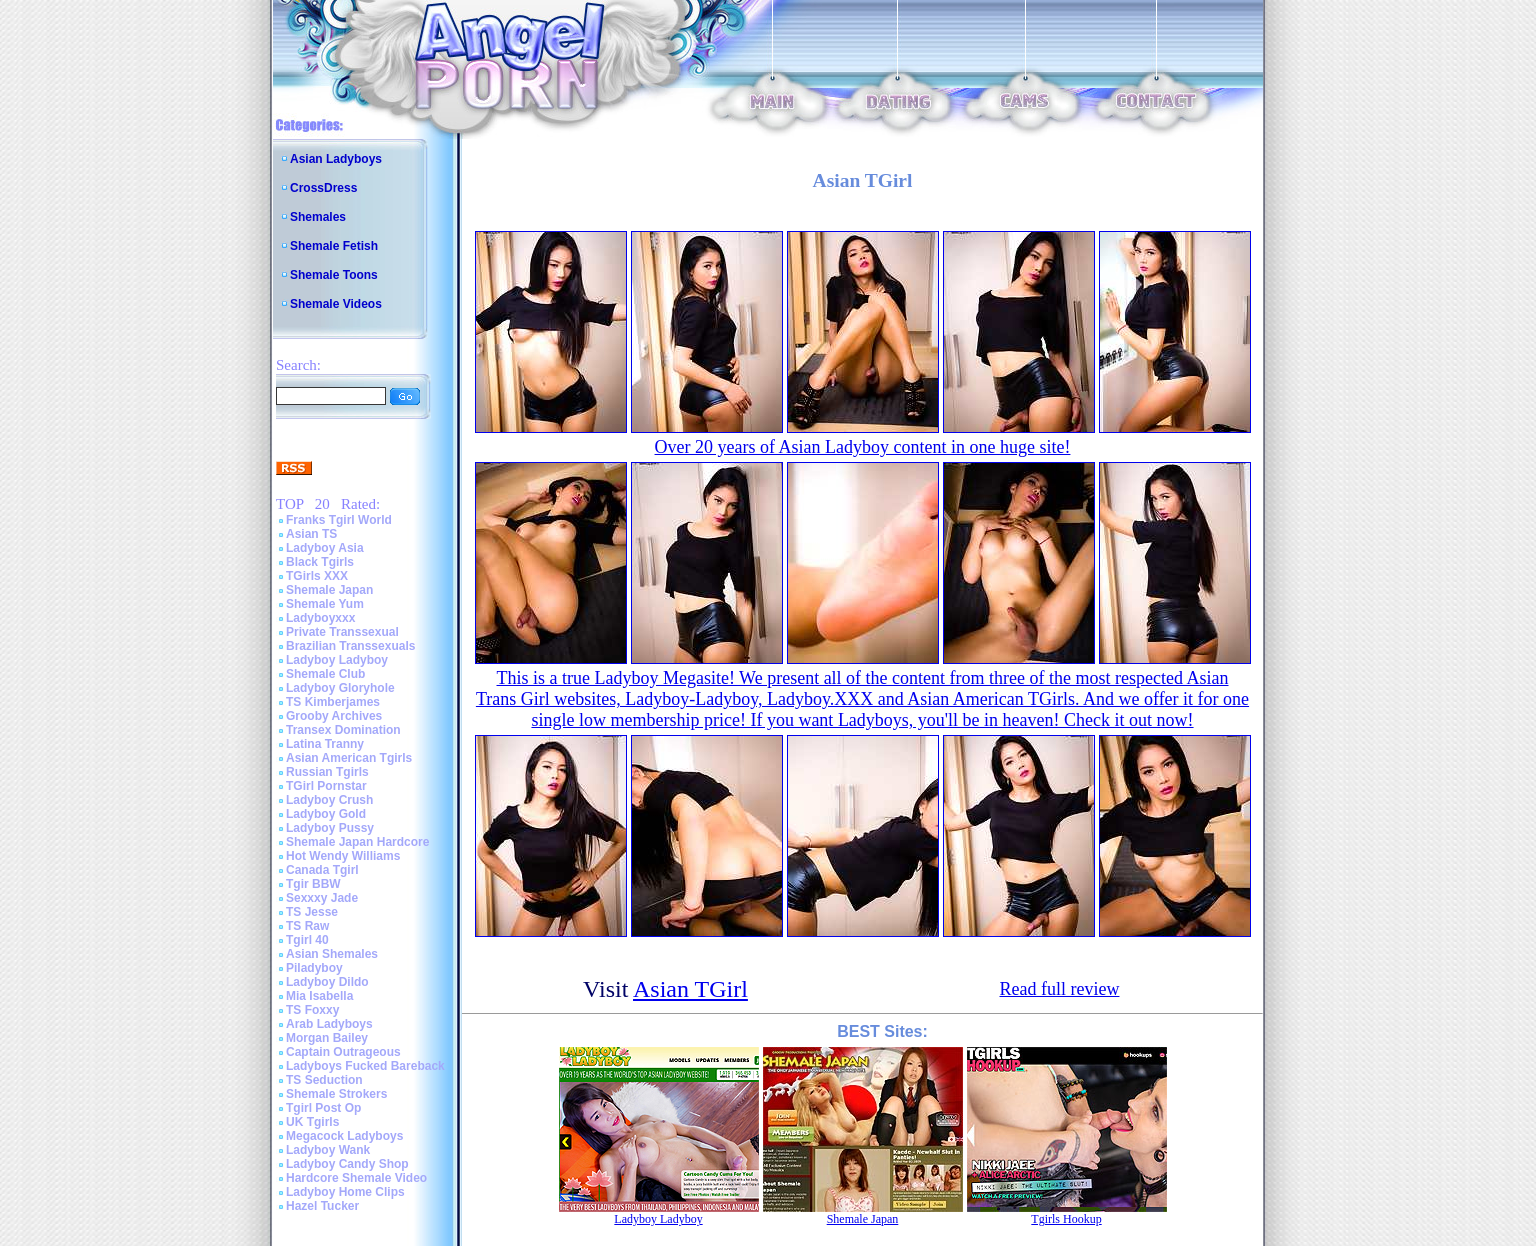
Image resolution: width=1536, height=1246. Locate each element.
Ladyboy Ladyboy (337, 660)
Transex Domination (343, 730)
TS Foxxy (312, 1010)
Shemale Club (325, 674)
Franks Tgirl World (339, 520)
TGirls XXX (317, 576)
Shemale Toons (334, 275)
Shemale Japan (329, 590)
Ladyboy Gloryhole (340, 688)
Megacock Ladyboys (344, 1136)
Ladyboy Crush (329, 800)
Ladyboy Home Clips (345, 1192)
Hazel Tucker (322, 1206)
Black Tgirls (320, 562)
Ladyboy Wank (328, 1150)
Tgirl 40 (307, 940)
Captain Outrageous (343, 1052)
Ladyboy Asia (325, 548)
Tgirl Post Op (323, 1108)
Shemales (318, 217)
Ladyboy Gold (326, 814)
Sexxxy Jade (322, 898)
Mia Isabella (319, 996)
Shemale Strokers (336, 1094)
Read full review (1060, 989)
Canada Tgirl (322, 870)
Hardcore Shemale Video (356, 1178)
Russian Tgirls (327, 772)
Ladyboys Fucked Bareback (365, 1066)
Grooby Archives (334, 716)
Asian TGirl (690, 989)
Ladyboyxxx (320, 618)
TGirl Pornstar (326, 786)
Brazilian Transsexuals (350, 646)
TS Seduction (324, 1080)
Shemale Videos (336, 304)
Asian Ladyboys (336, 159)
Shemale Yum (325, 604)
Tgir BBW (313, 884)
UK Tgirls (312, 1122)
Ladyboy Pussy (330, 828)
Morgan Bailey (327, 1038)
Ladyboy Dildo (327, 982)
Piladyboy (314, 968)
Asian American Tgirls (349, 758)
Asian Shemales (332, 954)
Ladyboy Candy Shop (347, 1164)
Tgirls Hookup (1066, 1219)
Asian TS (311, 534)
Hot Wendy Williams (343, 856)
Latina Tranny (325, 744)
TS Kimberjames (333, 702)
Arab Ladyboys (329, 1024)
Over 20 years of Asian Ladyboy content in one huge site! (863, 447)
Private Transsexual (342, 632)
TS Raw (307, 926)
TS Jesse (312, 912)
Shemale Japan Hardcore (357, 842)
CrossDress (323, 188)
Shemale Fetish (334, 246)
